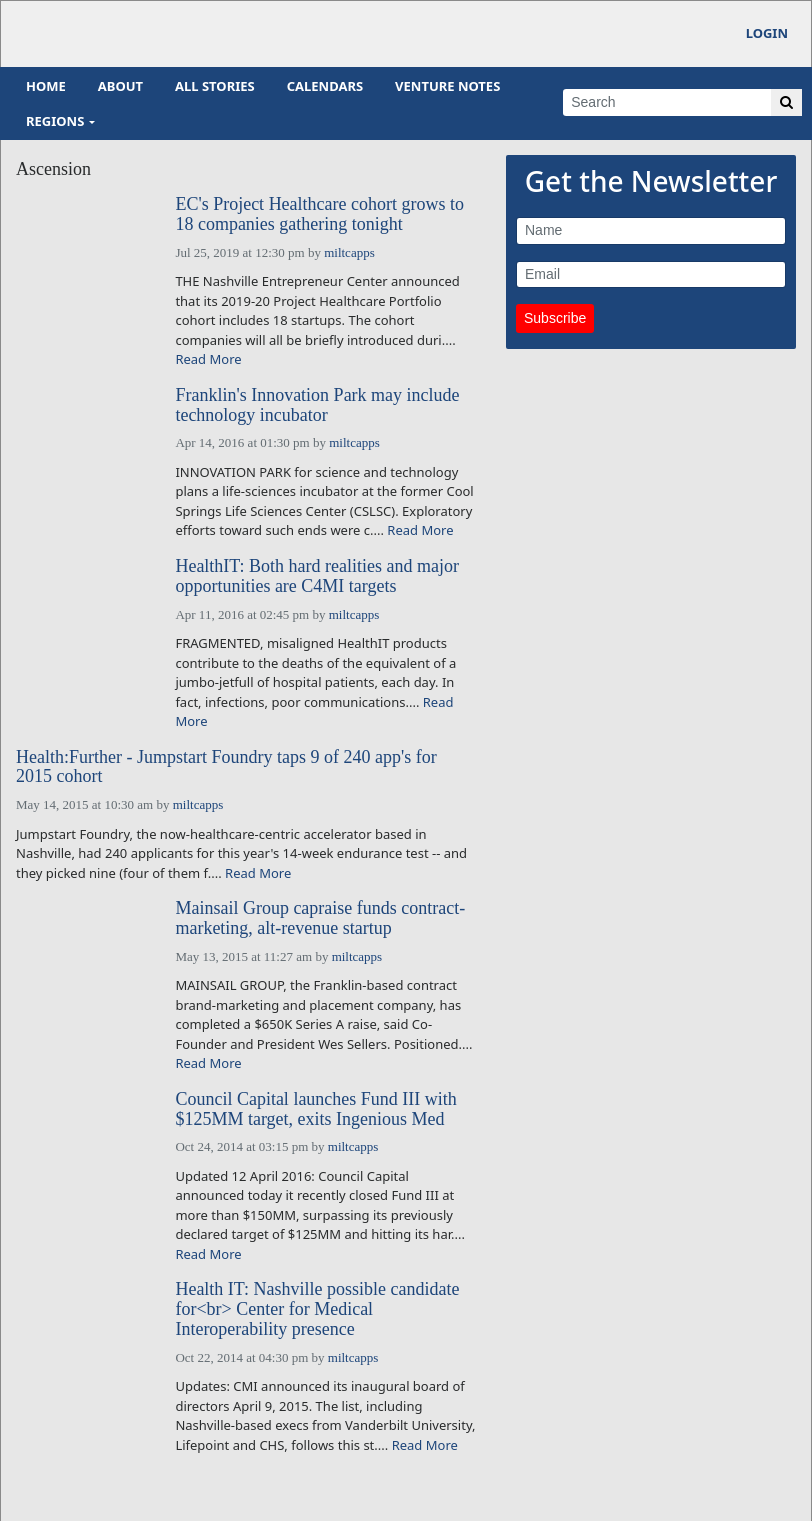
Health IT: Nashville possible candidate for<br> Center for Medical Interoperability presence (317, 1309)
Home (46, 86)
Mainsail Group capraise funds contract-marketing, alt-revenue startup (320, 918)
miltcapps (349, 252)
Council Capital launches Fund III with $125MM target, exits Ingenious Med (315, 1109)
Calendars (325, 86)
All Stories (215, 86)
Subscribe (555, 318)
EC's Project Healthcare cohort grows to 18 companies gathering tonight (319, 214)
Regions (55, 121)
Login (767, 33)
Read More (208, 359)
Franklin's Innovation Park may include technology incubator (317, 405)
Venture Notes (447, 86)
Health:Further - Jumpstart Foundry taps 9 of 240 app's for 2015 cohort (226, 767)
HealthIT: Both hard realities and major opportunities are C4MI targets (317, 576)
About (120, 86)
